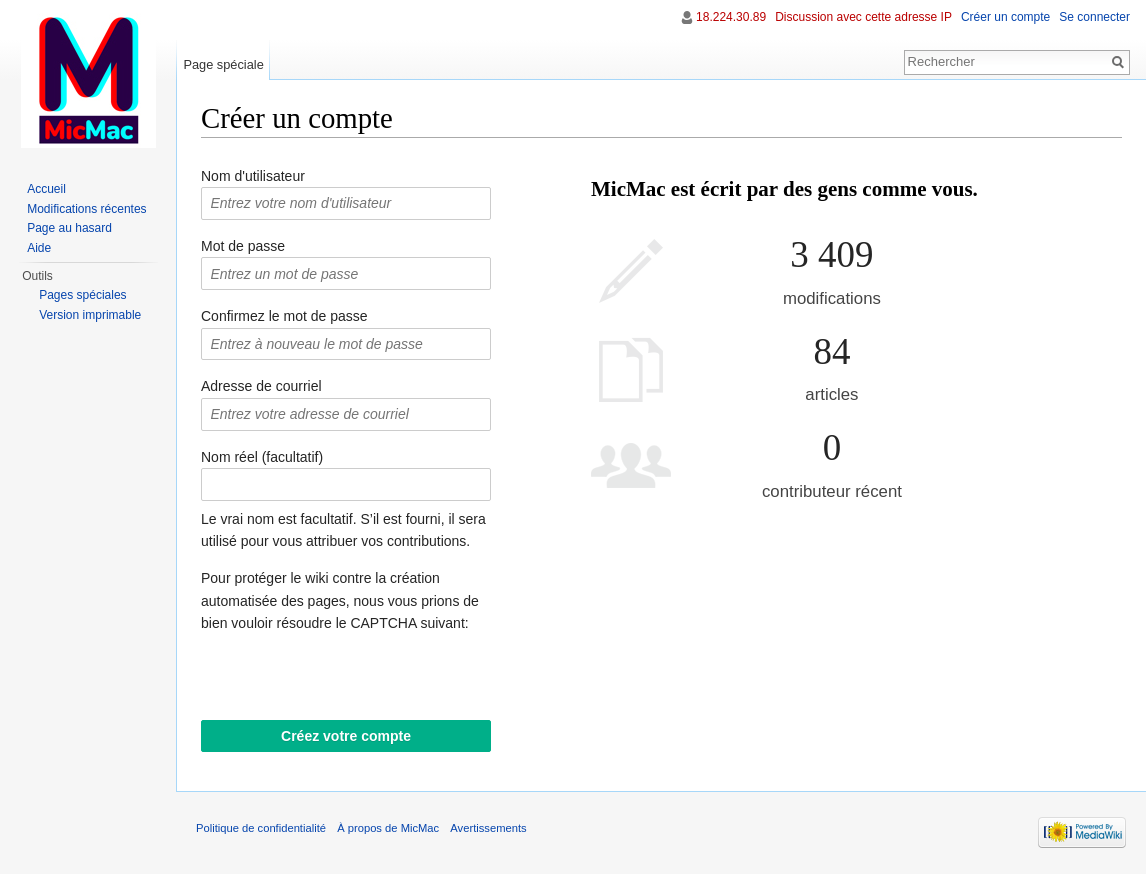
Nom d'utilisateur (253, 176)
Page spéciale (223, 64)
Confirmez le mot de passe (284, 316)
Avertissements (488, 828)
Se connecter (1094, 17)
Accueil (46, 189)
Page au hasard (69, 228)
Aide (39, 248)
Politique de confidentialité (261, 828)
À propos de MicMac (388, 828)
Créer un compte (1005, 17)
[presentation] (353, 681)
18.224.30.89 (731, 17)
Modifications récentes (86, 209)
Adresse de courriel (261, 386)
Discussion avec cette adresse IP (863, 17)
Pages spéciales (82, 295)
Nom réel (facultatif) (262, 457)
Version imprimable (90, 315)
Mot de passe (243, 246)
